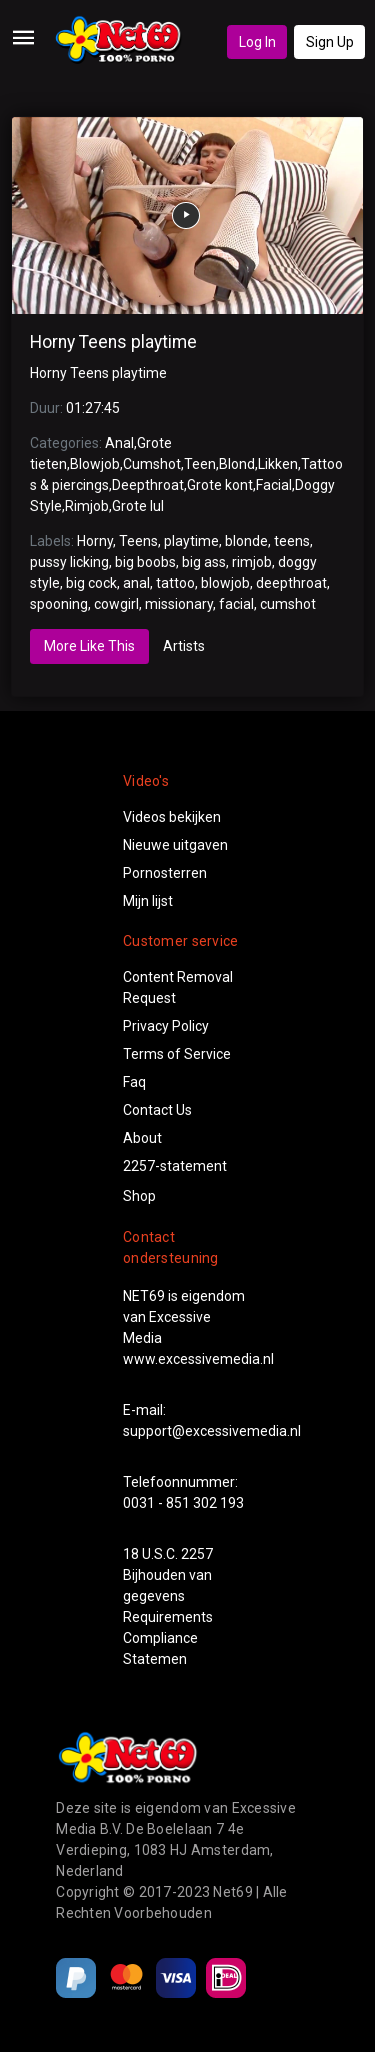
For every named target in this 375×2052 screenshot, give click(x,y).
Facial (274, 485)
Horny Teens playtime (113, 342)
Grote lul (138, 506)
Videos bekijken (172, 817)
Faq (134, 1082)
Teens (138, 541)
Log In (257, 42)
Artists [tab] (184, 646)
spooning (59, 604)
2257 (197, 1554)
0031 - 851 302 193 (183, 1503)
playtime (191, 541)
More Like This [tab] (89, 646)
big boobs (145, 562)
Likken (278, 464)
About (142, 1138)
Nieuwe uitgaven (175, 845)
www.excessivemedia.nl (198, 1359)
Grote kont (220, 485)
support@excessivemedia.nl (212, 1431)
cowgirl (116, 604)
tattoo (175, 583)
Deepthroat (148, 485)
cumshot (288, 604)
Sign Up (330, 42)
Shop (139, 1196)
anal (136, 583)
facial (236, 604)
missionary (179, 604)
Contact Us (157, 1110)
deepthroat (291, 583)
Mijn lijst (148, 901)
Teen (200, 464)
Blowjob (95, 464)
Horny (95, 541)
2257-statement (175, 1166)
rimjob (252, 562)
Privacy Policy (166, 1026)
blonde (246, 541)
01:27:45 (93, 408)
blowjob (225, 583)
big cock (91, 583)
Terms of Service (177, 1054)
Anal (119, 443)
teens (292, 541)
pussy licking (69, 562)
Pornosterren (165, 873)
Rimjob (87, 506)
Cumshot (152, 464)
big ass (204, 562)
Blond (237, 464)
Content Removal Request (178, 987)
